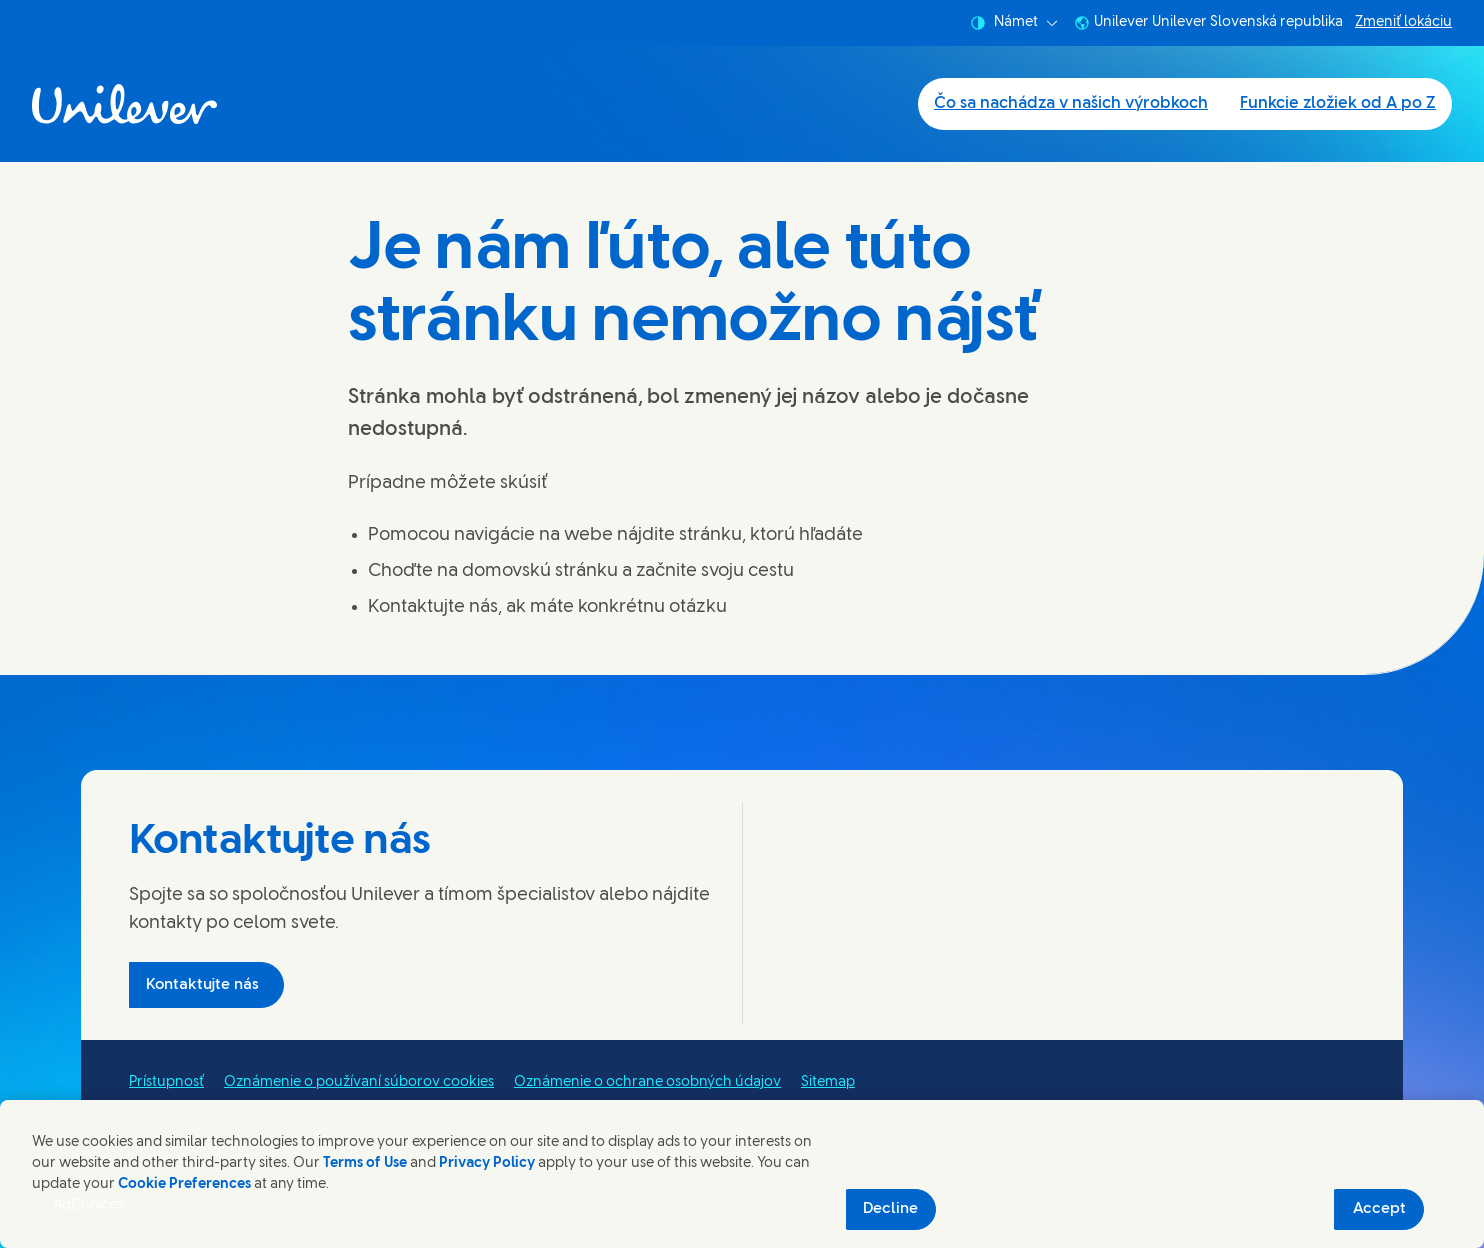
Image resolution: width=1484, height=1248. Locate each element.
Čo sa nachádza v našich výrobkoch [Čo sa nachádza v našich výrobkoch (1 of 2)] (1071, 103)
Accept (1379, 1209)
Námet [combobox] (1014, 23)
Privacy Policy (487, 1163)
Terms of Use (365, 1163)
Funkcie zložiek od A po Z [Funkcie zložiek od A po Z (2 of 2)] (1338, 103)
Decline (890, 1209)
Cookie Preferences (184, 1184)
